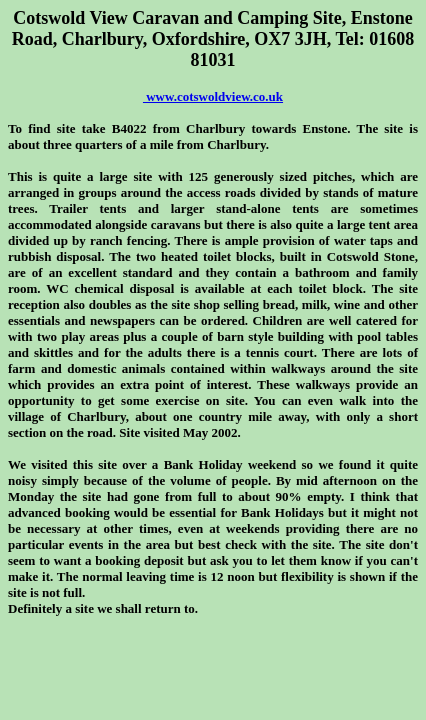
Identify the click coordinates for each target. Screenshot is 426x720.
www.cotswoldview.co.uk (213, 96)
